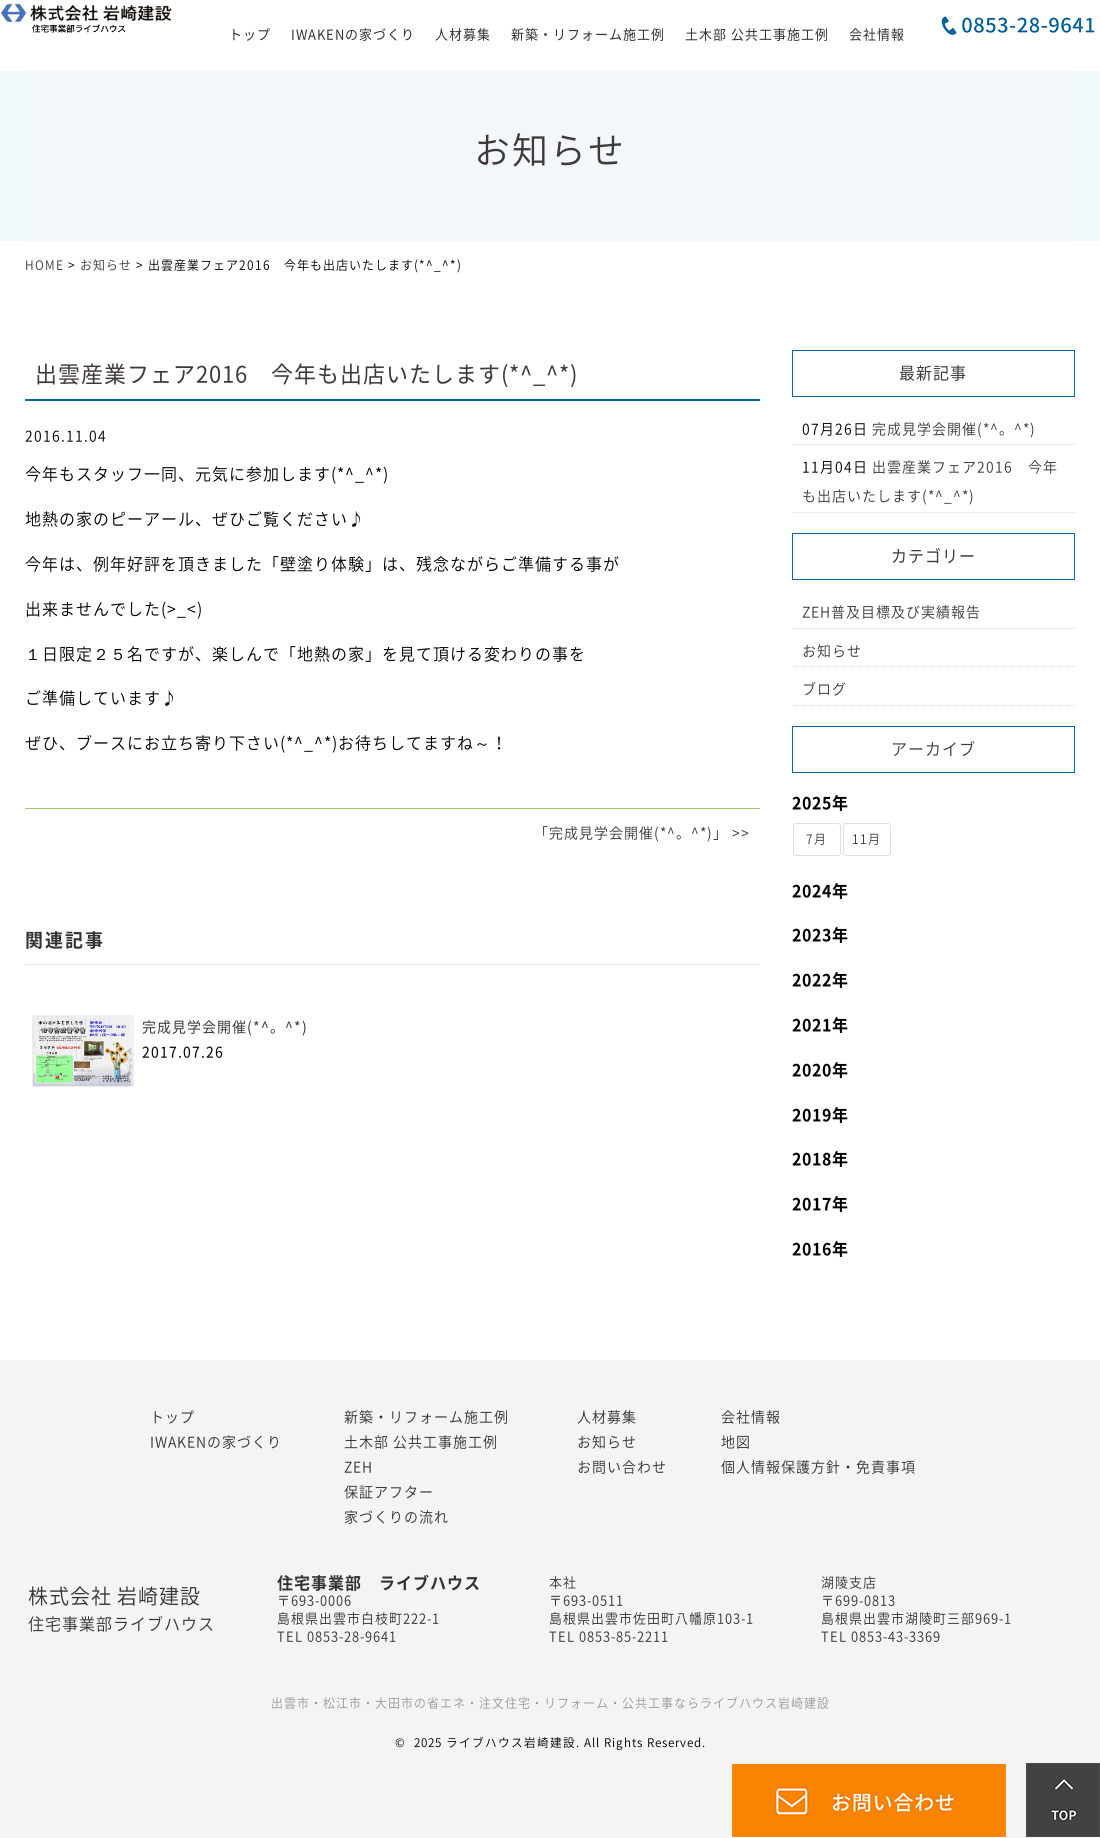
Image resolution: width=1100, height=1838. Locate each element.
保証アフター (389, 1492)
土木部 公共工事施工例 (757, 34)
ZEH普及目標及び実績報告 (891, 612)
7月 (816, 839)
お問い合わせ (622, 1467)
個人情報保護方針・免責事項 (818, 1467)
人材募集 (463, 34)
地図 (736, 1442)
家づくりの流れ (396, 1517)
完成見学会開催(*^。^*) (225, 1027)
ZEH (358, 1467)
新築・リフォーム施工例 (588, 34)
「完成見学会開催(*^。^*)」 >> (642, 833)
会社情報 (877, 34)
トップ (250, 34)
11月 (866, 839)
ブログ (824, 689)
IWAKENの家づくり (353, 34)
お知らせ (832, 651)
